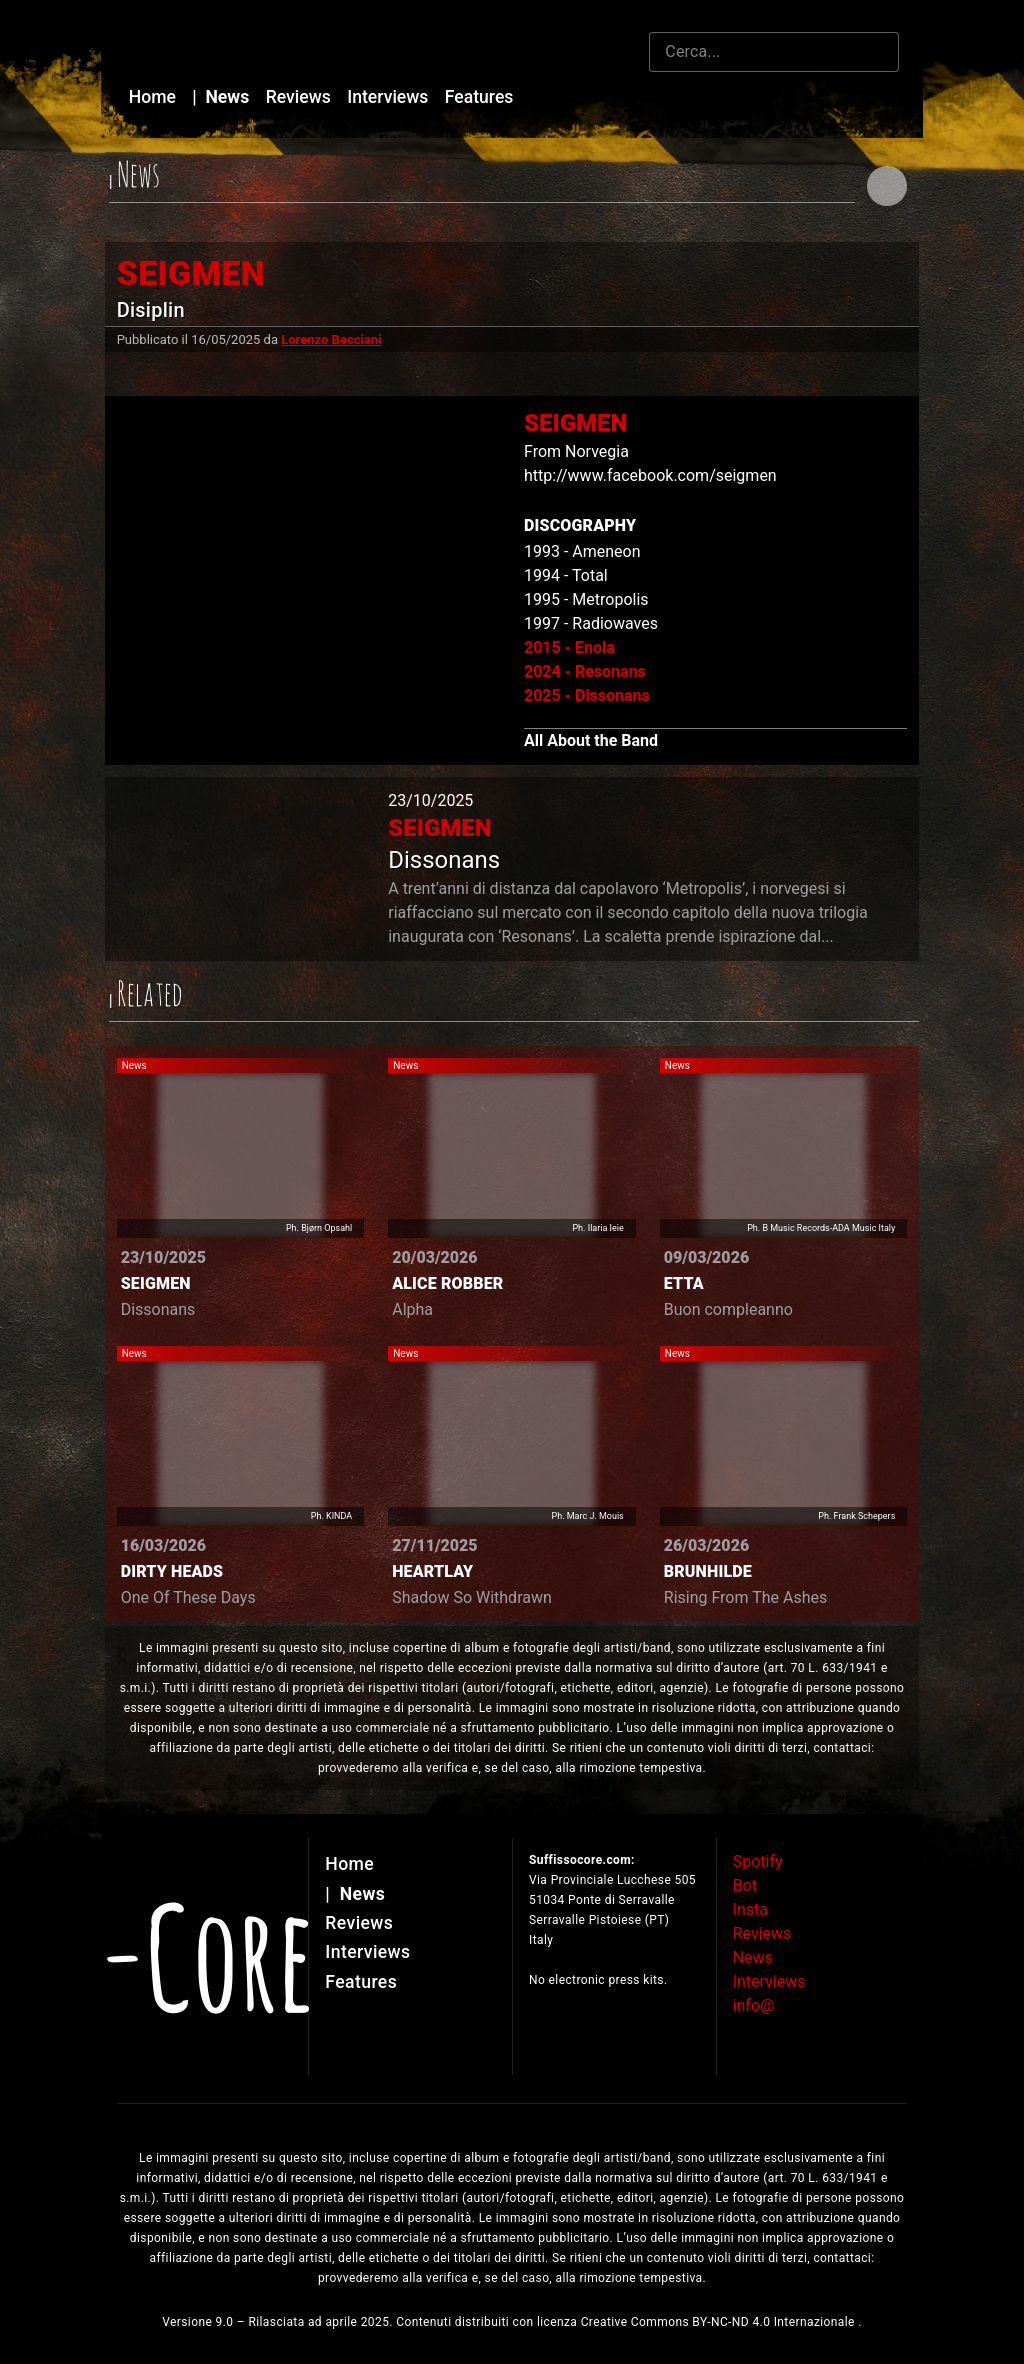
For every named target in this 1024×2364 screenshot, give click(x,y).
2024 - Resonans (585, 671)
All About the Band (591, 740)
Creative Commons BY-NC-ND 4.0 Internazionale (720, 2322)
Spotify (758, 1861)
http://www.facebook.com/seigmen (650, 475)
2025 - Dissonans (587, 695)
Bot (745, 1885)
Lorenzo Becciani (331, 339)
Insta (750, 1909)
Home (155, 97)
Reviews (301, 97)
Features (479, 97)
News (222, 97)
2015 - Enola (569, 647)
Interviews (390, 97)
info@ (754, 2005)
